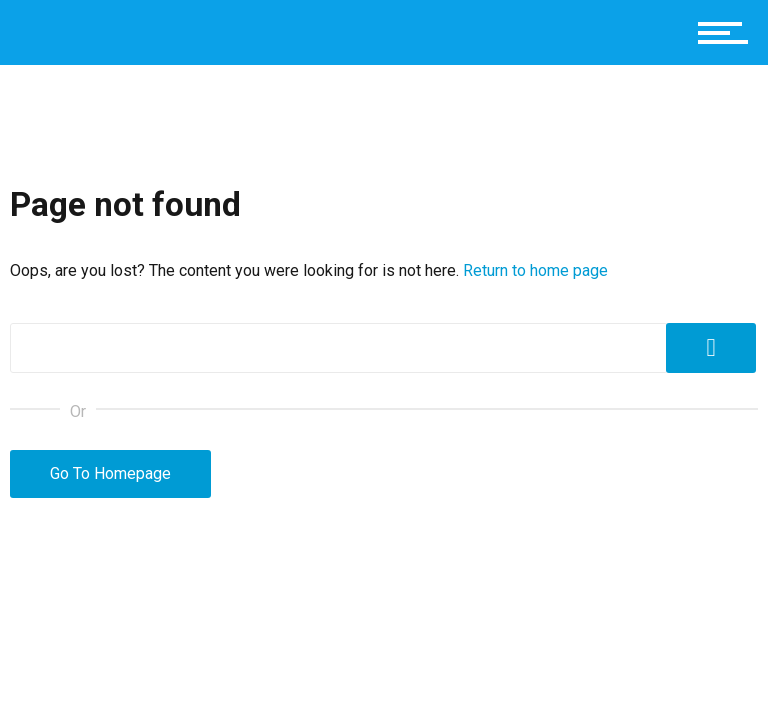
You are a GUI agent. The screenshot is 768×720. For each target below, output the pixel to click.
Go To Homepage (110, 473)
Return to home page (535, 270)
